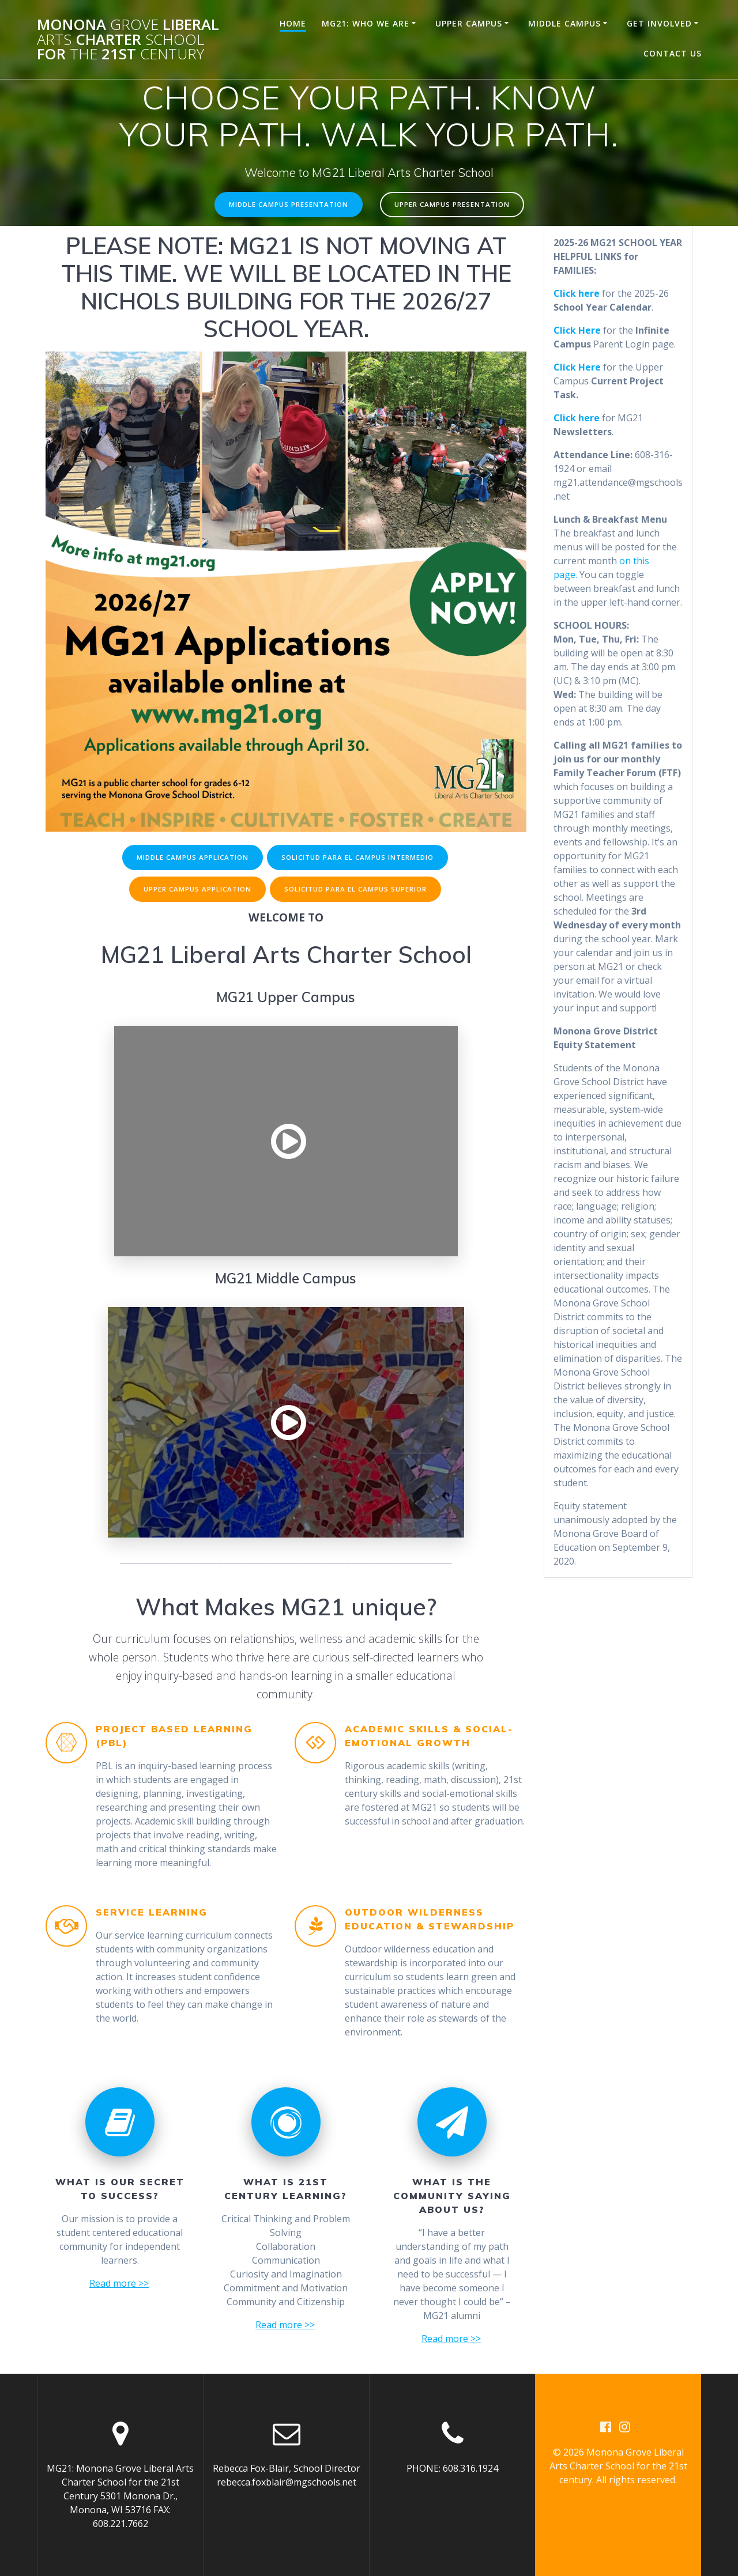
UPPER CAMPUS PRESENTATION (453, 205)
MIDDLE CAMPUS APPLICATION (191, 858)
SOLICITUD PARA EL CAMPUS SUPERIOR (356, 892)
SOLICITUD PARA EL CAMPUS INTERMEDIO (359, 858)
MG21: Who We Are (365, 23)
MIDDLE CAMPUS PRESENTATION (287, 205)
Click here (577, 418)
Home (293, 23)
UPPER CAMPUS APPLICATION (196, 892)
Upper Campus (468, 23)
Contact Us (672, 53)
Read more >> (119, 2286)
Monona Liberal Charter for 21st (128, 39)
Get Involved (659, 23)
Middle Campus (564, 23)
